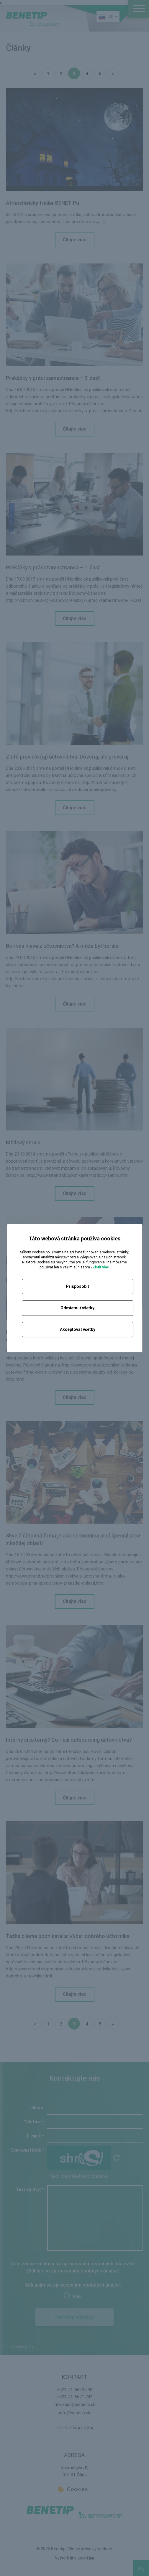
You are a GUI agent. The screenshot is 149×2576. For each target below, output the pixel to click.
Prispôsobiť (77, 1286)
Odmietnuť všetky (77, 1308)
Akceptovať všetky (77, 1329)
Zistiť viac (101, 1267)
